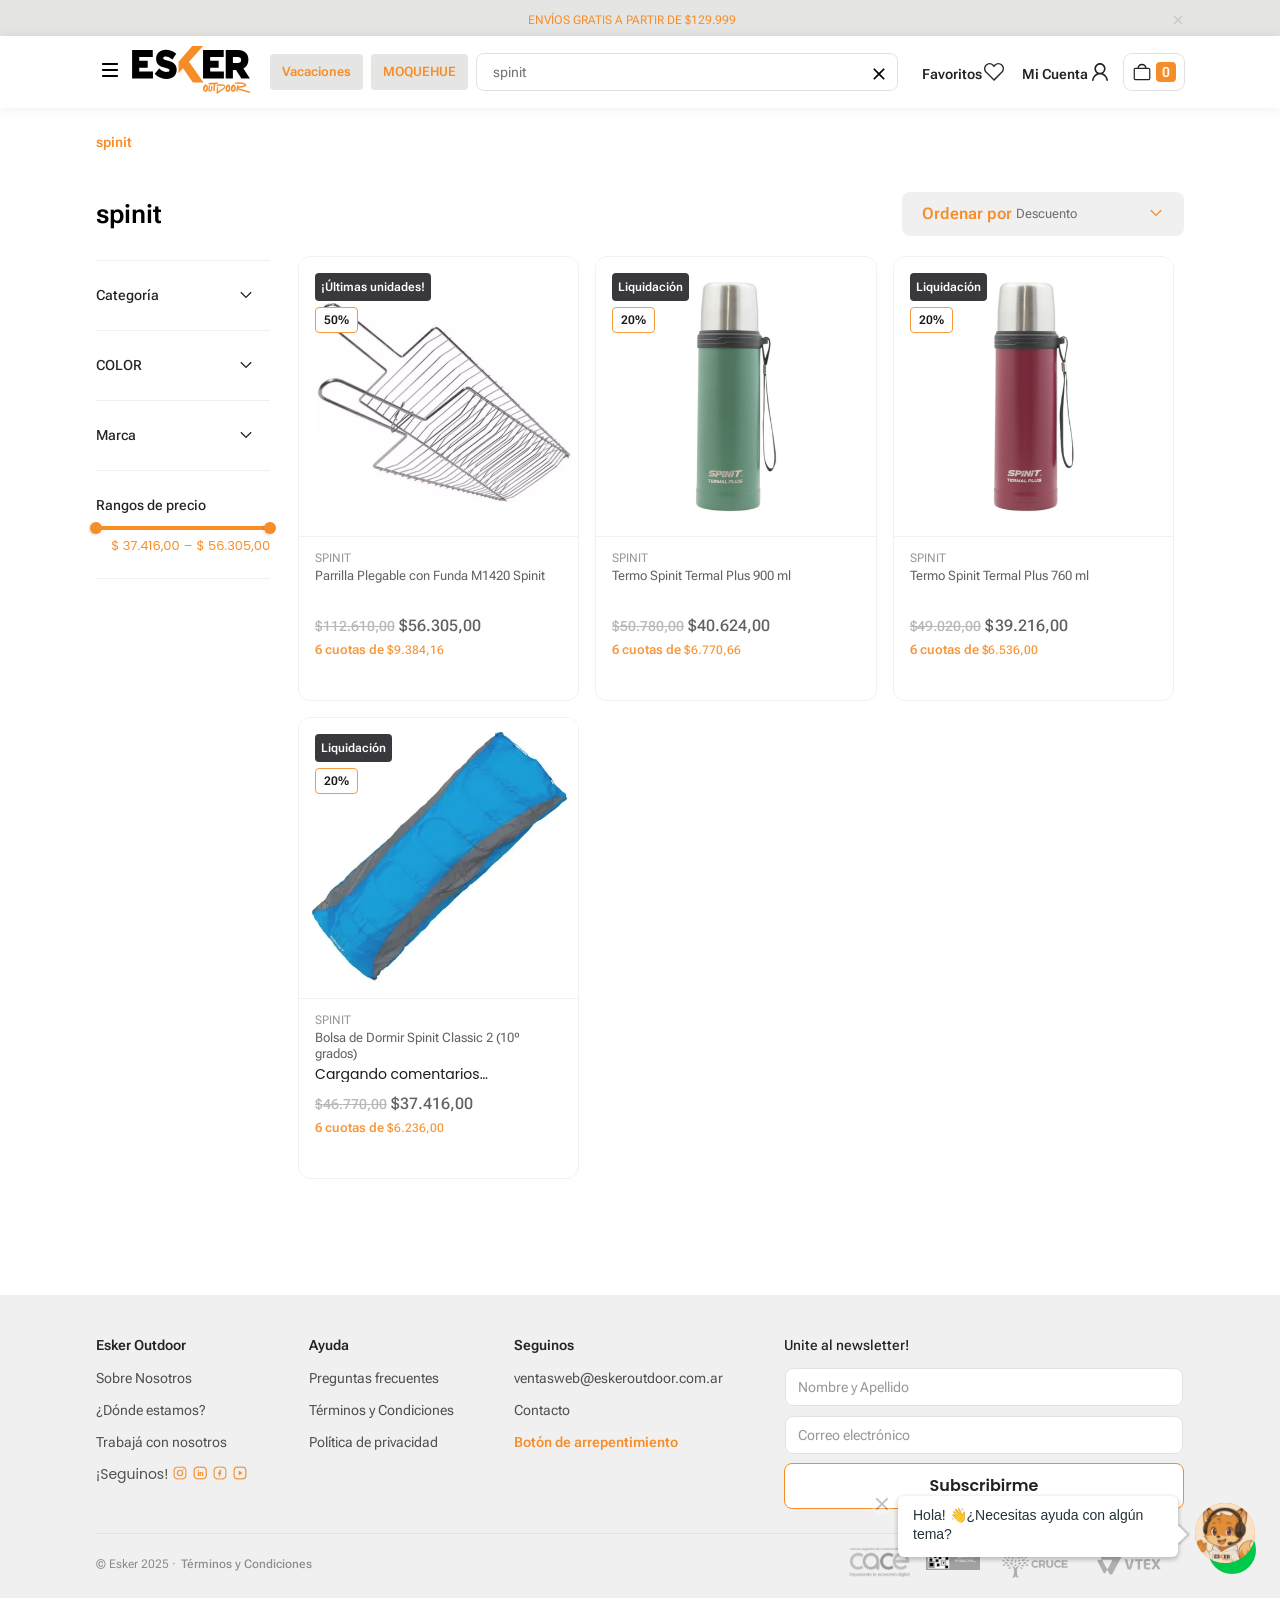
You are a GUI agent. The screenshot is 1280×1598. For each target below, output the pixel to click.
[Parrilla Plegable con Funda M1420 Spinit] (438, 478)
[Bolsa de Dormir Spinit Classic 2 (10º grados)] (438, 947)
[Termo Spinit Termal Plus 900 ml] (735, 478)
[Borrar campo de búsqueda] (877, 72)
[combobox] (687, 72)
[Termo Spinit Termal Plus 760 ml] (1033, 478)
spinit (114, 142)
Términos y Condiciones (246, 1564)
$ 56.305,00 (227, 546)
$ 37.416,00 (145, 546)
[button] (183, 295)
